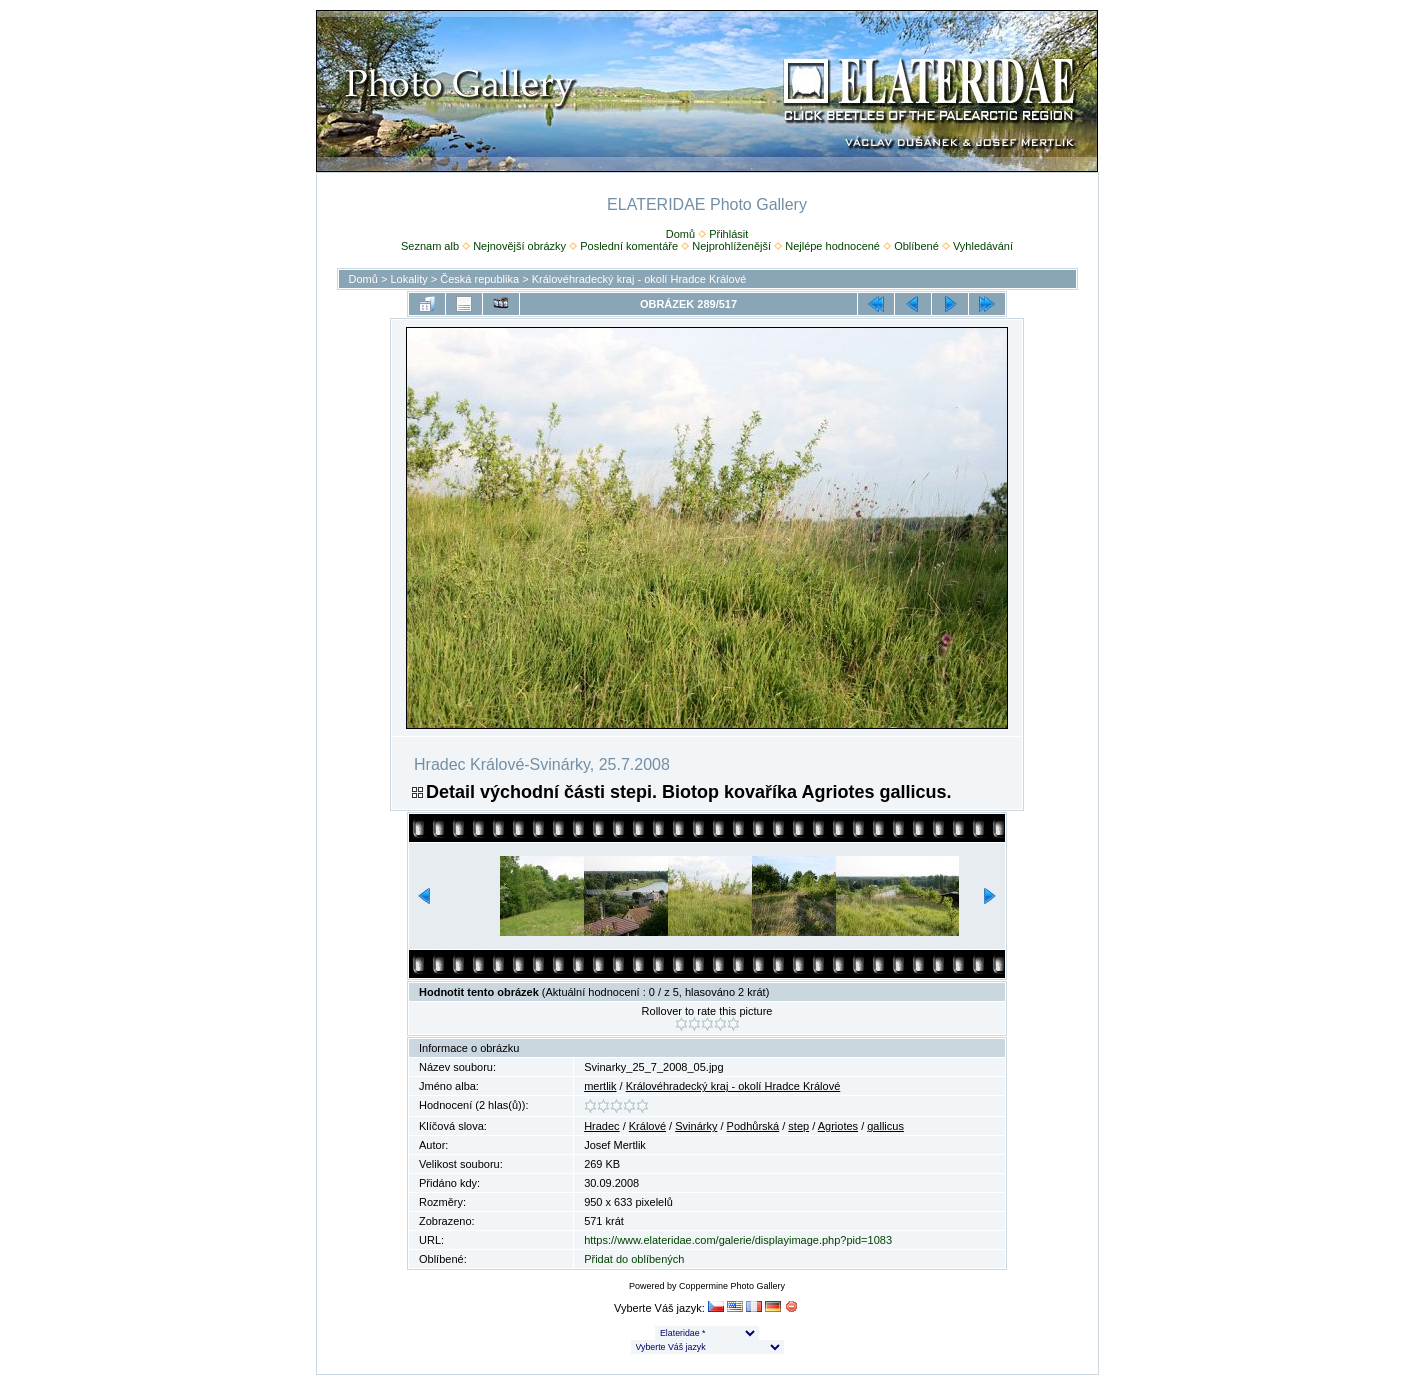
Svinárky (696, 1126)
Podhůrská (753, 1126)
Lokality (408, 279)
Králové (647, 1126)
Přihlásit (728, 234)
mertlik (600, 1086)
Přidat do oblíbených (634, 1259)
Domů (680, 234)
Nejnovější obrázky (519, 246)
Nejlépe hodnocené (832, 246)
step (798, 1126)
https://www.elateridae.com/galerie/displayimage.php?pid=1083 (738, 1240)
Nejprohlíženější (731, 246)
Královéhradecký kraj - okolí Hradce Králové (639, 279)
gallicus (885, 1126)
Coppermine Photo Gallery (732, 1286)
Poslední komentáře (629, 246)
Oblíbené (916, 246)
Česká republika (479, 279)
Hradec (601, 1126)
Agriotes (838, 1126)
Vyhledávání (983, 246)
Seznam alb (430, 246)
